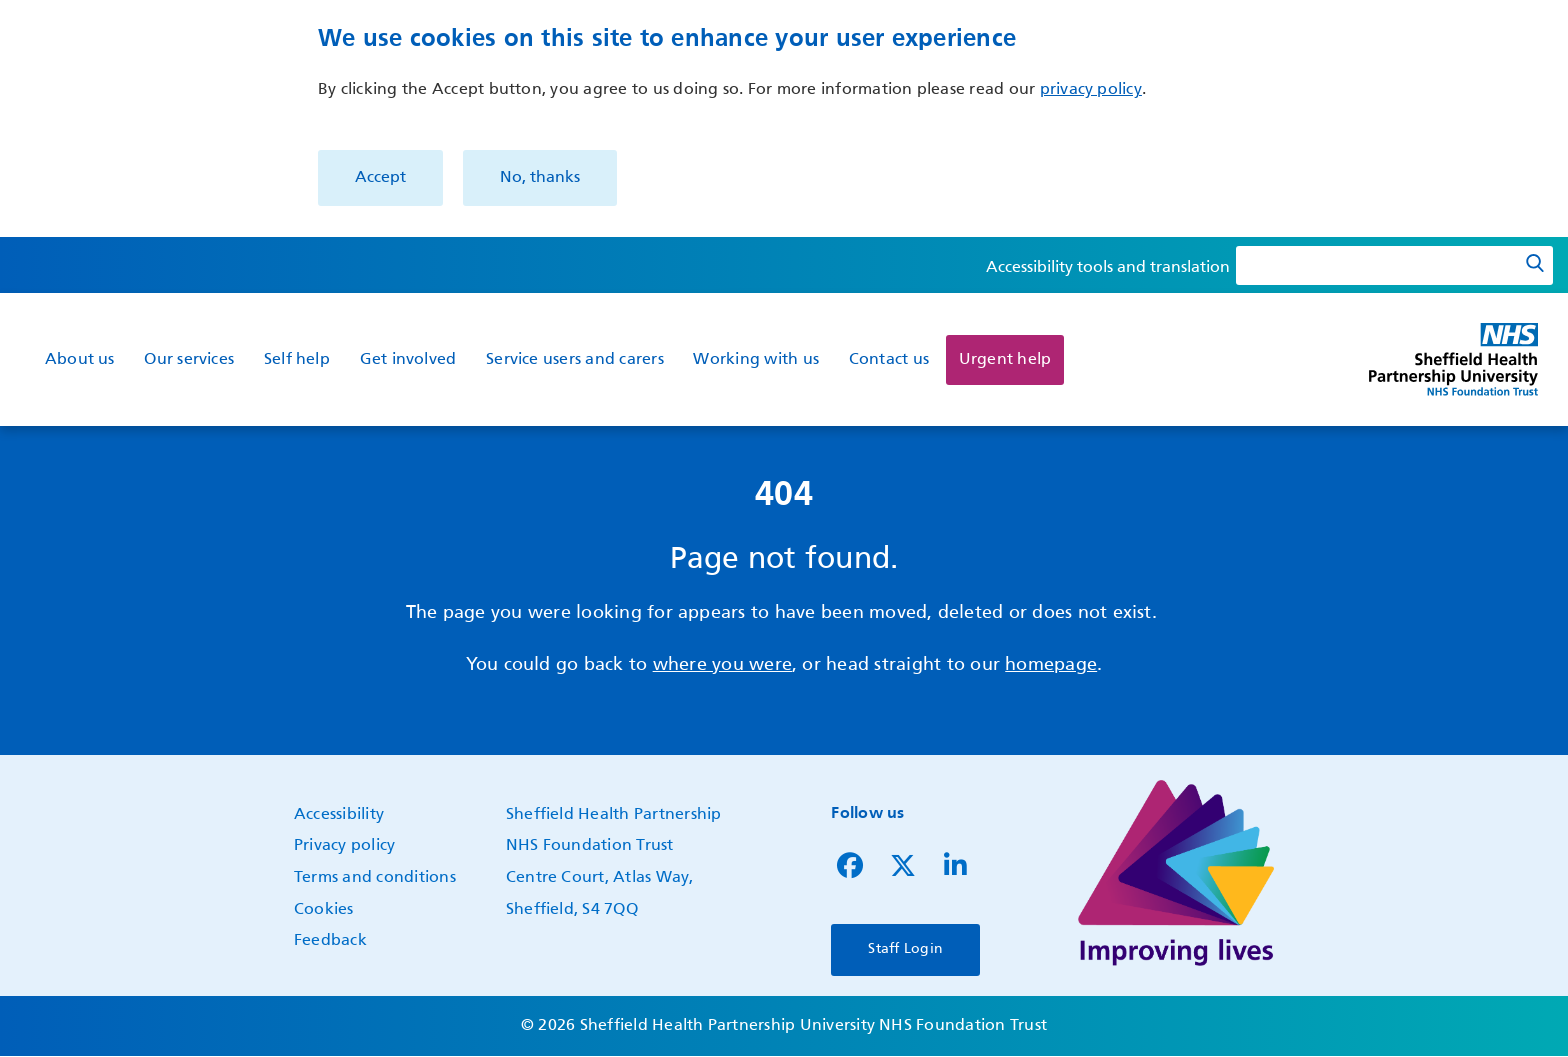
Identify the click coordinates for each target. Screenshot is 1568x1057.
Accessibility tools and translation (1108, 268)
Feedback (330, 941)
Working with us (756, 360)
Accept (380, 178)
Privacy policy (344, 846)
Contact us (889, 360)
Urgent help (1005, 360)
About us (80, 360)
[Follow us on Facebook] (850, 871)
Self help (297, 360)
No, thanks (540, 178)
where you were (722, 665)
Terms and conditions (375, 878)
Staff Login (905, 949)
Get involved (408, 360)
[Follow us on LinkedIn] (955, 871)
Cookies (324, 910)
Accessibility (339, 815)
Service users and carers (575, 360)
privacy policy (1091, 90)
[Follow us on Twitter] (903, 871)
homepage (1051, 665)
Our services (189, 360)
